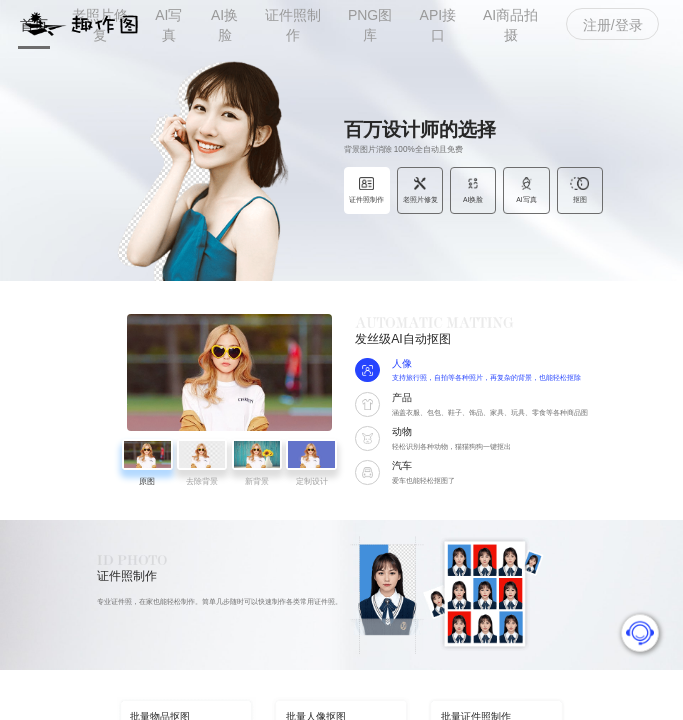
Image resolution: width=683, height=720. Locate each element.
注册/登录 (613, 25)
